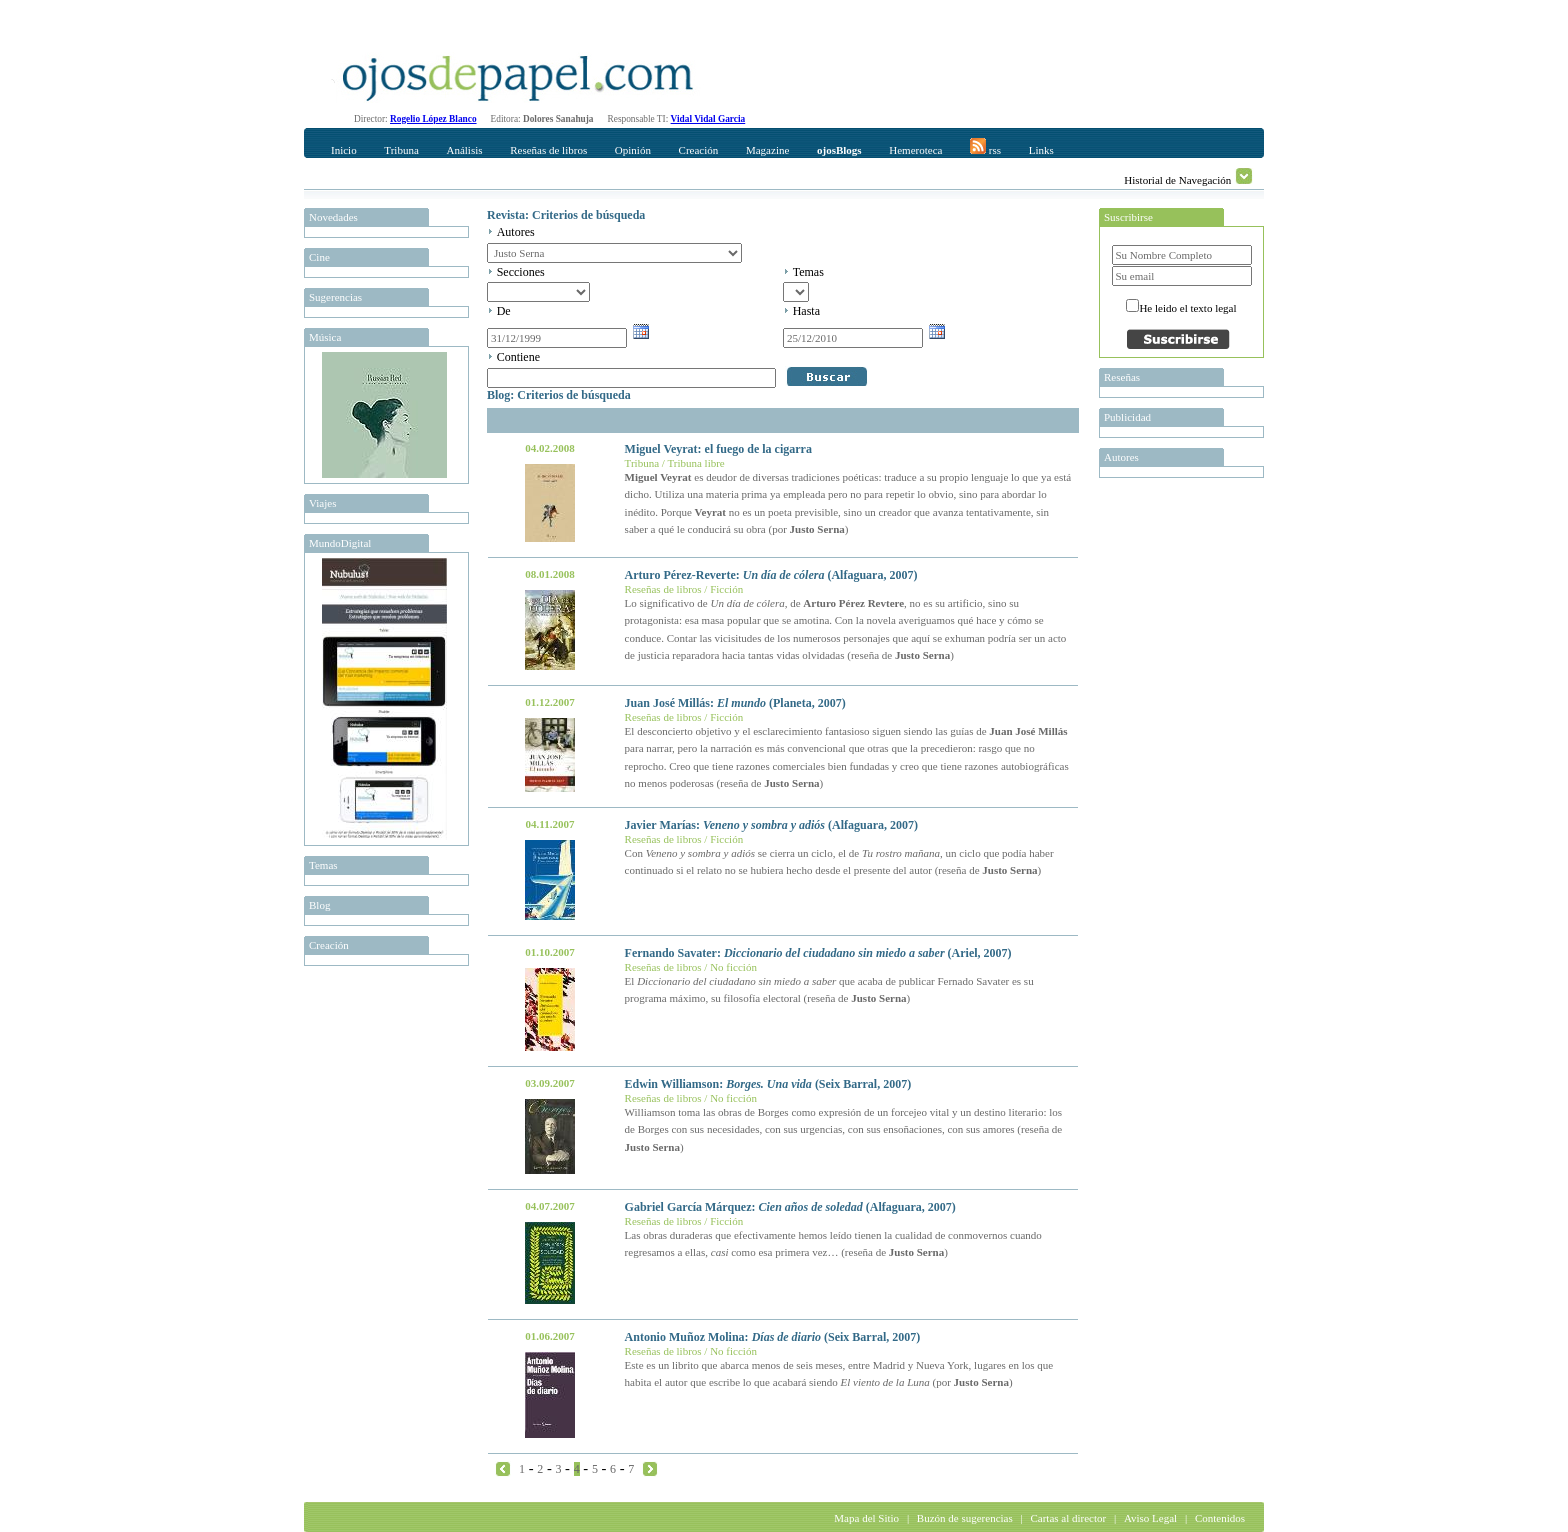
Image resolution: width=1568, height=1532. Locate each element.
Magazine (767, 150)
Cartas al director (1068, 1518)
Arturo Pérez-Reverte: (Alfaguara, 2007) (771, 575)
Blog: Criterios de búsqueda (559, 395)
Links (1041, 150)
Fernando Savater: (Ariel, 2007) (818, 953)
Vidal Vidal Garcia (708, 119)
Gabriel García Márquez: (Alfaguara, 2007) (790, 1207)
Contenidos (1220, 1518)
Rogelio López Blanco (433, 119)
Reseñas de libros (548, 150)
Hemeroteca (915, 150)
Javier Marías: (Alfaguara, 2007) (771, 825)
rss (985, 147)
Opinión (633, 150)
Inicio (344, 150)
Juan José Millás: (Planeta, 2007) (735, 703)
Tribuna (401, 150)
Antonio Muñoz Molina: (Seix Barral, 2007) (773, 1337)
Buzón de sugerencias (965, 1518)
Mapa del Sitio (866, 1518)
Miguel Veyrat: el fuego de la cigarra (718, 449)
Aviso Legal (1150, 1518)
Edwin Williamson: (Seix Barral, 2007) (768, 1084)
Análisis (464, 150)
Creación (699, 150)
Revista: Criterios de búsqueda (566, 215)
